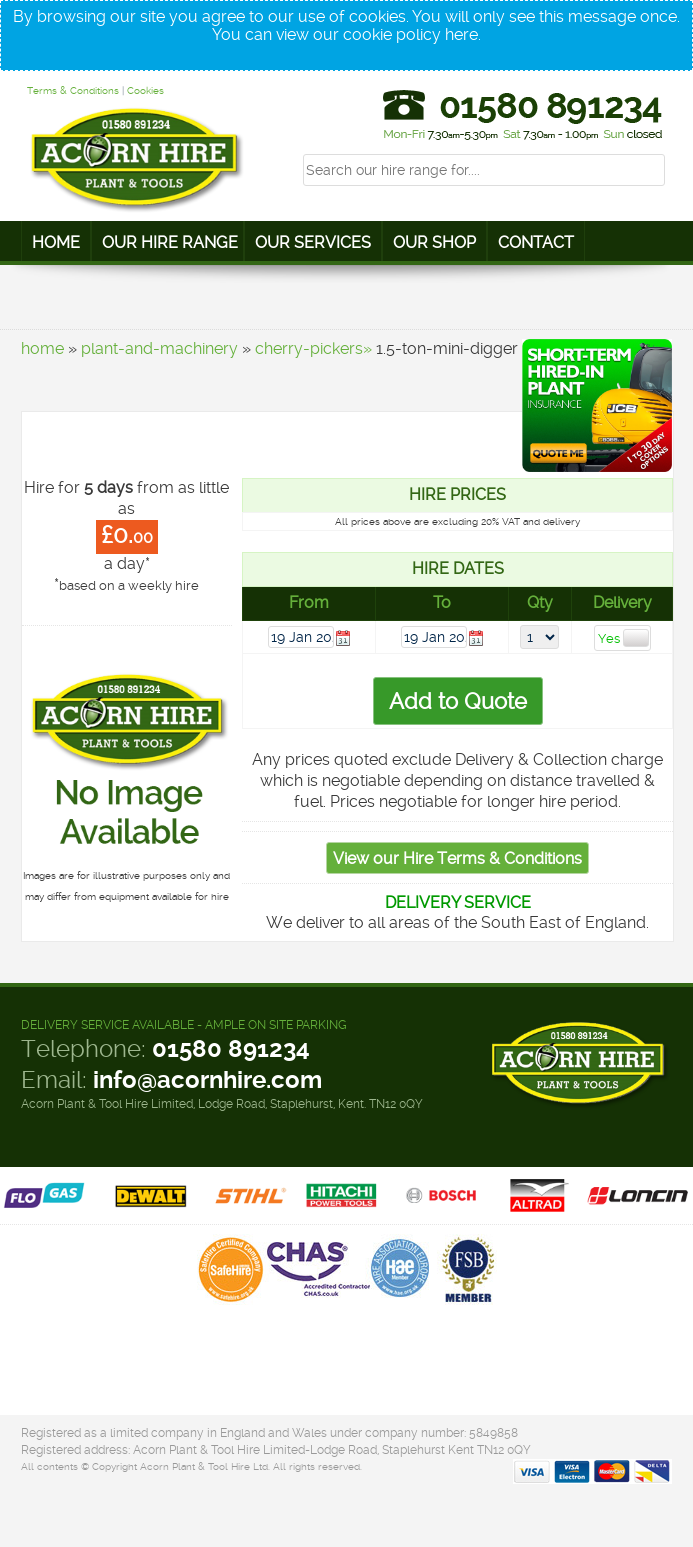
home (42, 348)
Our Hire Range (170, 242)
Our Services (313, 242)
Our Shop (434, 242)
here (461, 34)
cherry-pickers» (313, 348)
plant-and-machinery (159, 348)
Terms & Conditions (73, 90)
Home (56, 242)
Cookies (145, 90)
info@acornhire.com (207, 1080)
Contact (536, 242)
